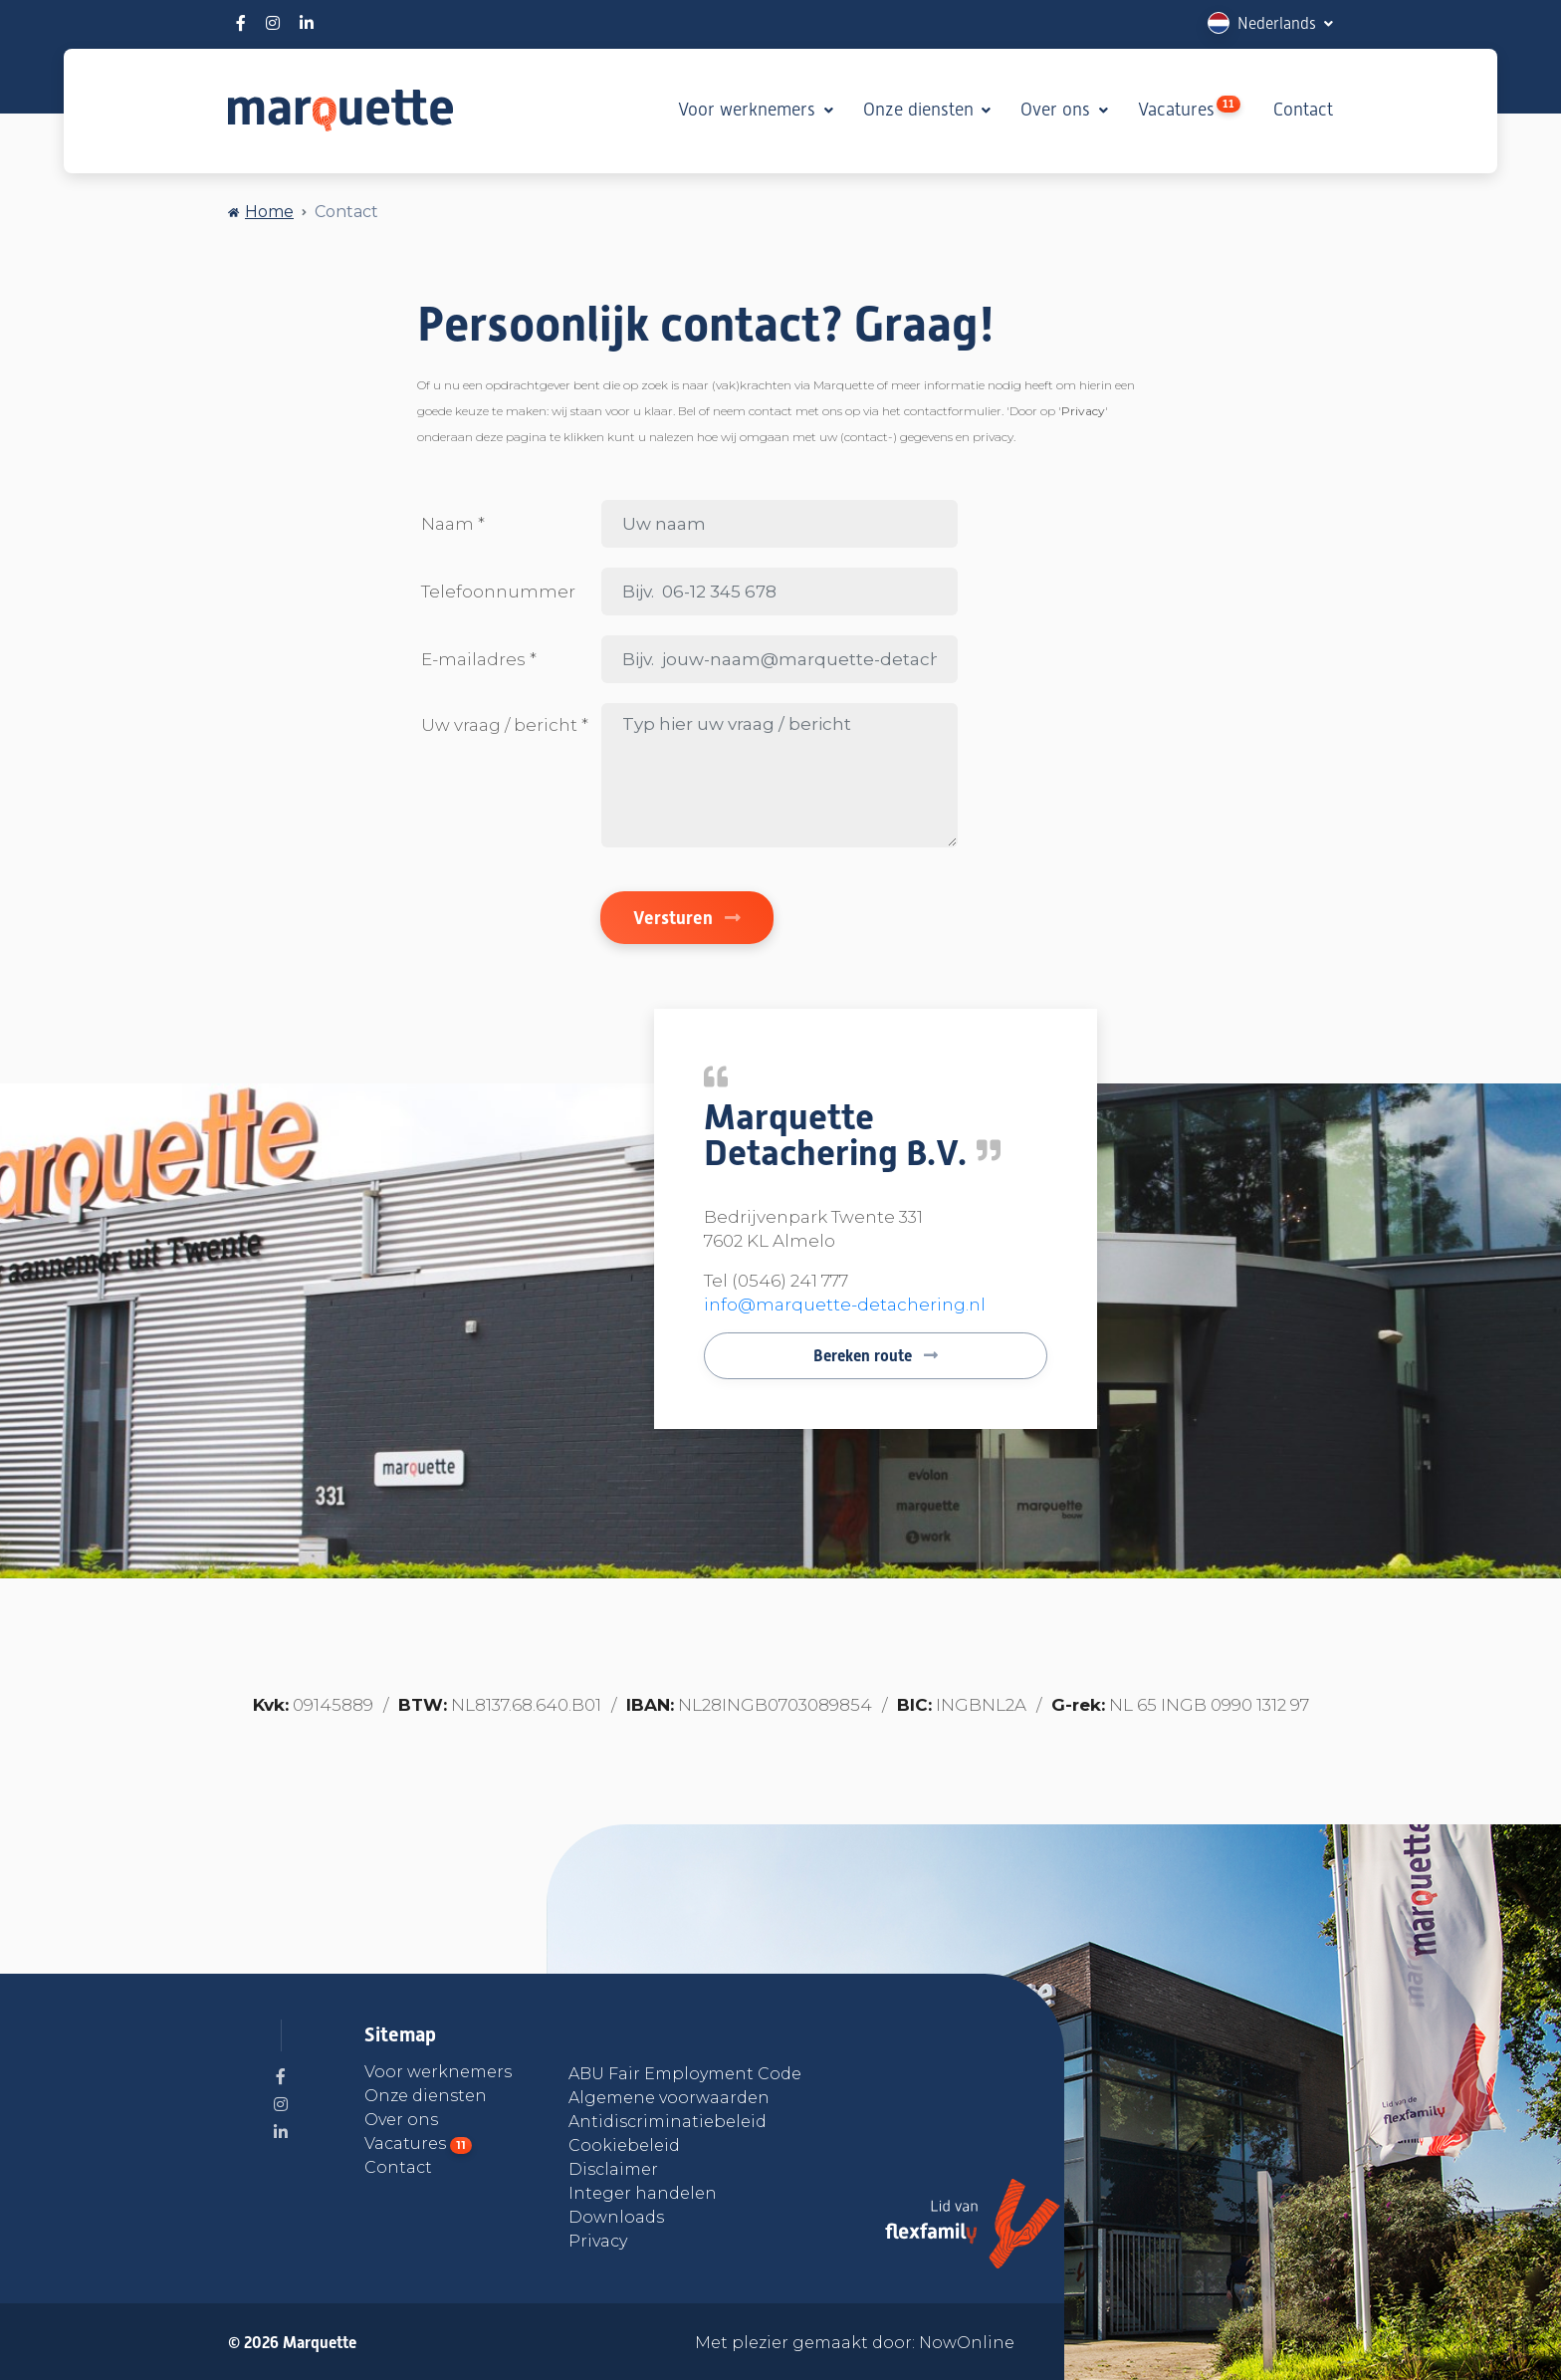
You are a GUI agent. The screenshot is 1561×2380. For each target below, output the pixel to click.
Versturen (687, 917)
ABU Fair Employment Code (684, 2073)
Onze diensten (921, 109)
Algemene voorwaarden (669, 2097)
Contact (1303, 109)
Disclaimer (613, 2169)
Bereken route (875, 1355)
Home (269, 211)
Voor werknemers (749, 109)
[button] (1270, 23)
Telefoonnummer (498, 591)
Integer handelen (642, 2193)
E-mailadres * (479, 659)
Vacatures (1189, 107)
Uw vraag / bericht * (504, 725)
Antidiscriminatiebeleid (667, 2121)
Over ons (1057, 109)
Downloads (616, 2217)
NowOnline (966, 2342)
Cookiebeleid (624, 2145)
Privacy (597, 2241)
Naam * (453, 524)
